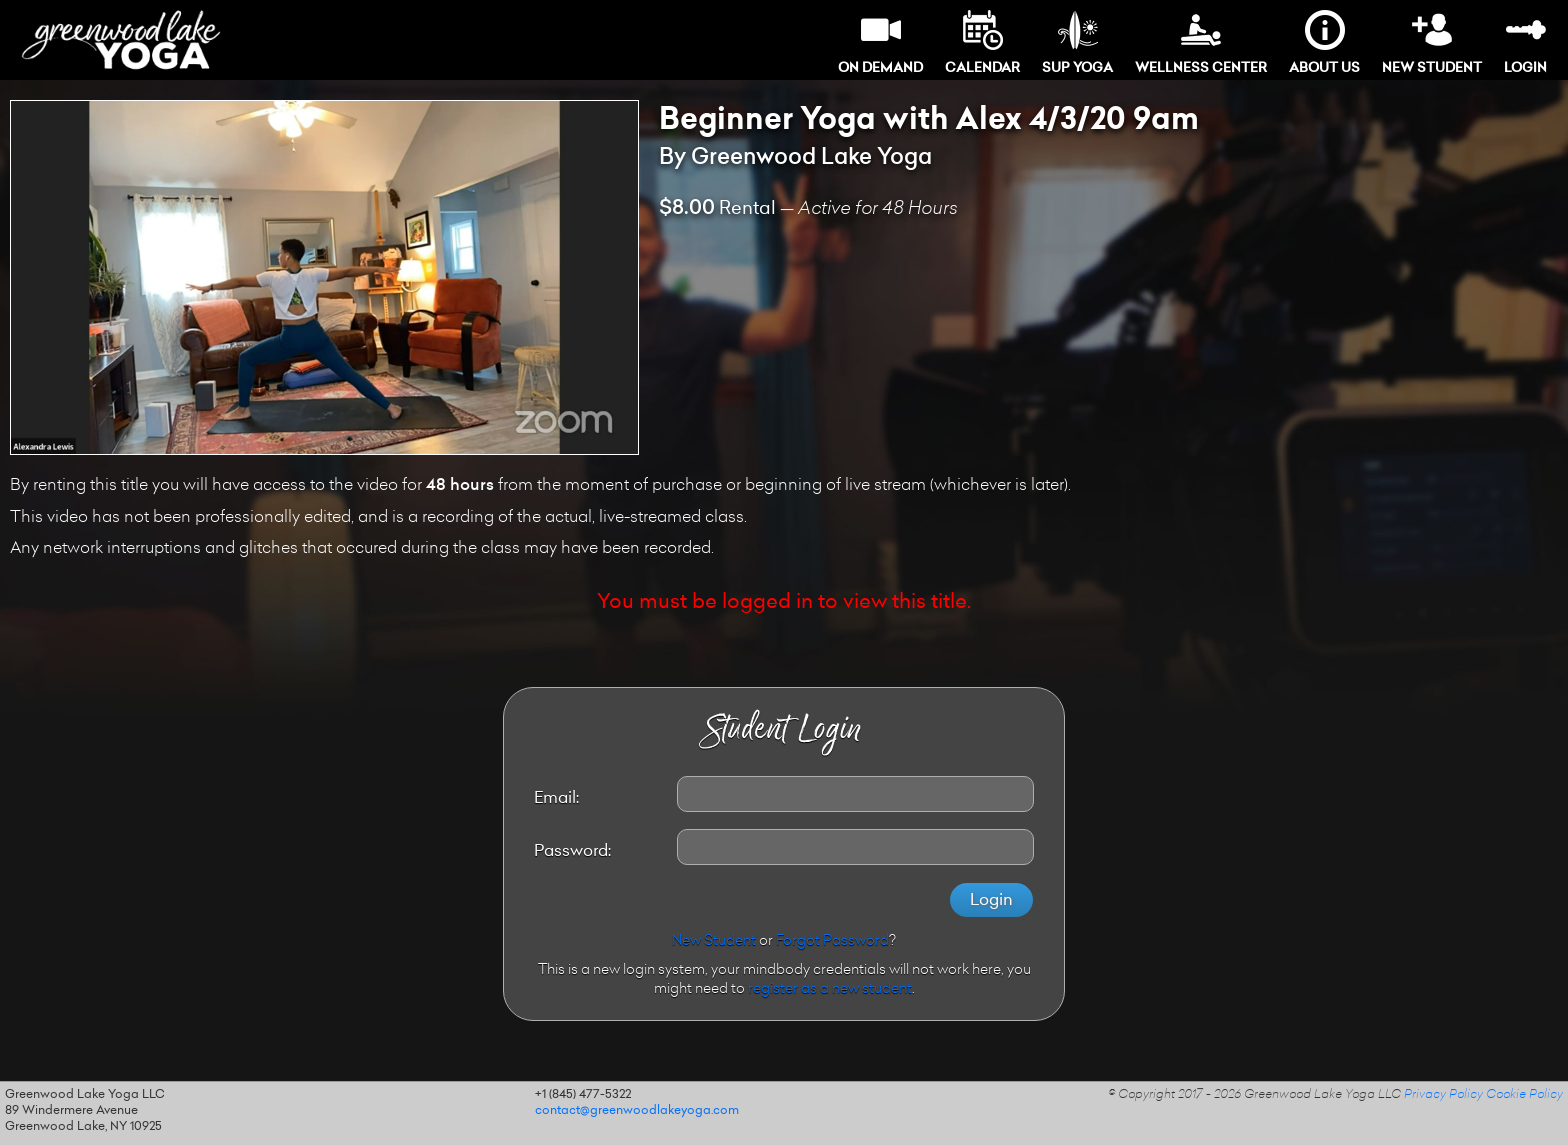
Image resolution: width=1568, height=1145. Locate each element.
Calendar (982, 42)
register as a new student (830, 990)
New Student (1432, 42)
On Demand (880, 42)
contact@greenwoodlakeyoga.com (637, 1111)
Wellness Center (1201, 42)
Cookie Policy (1524, 1095)
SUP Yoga (1077, 42)
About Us (1324, 42)
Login (1525, 42)
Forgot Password (832, 942)
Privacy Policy (1443, 1095)
